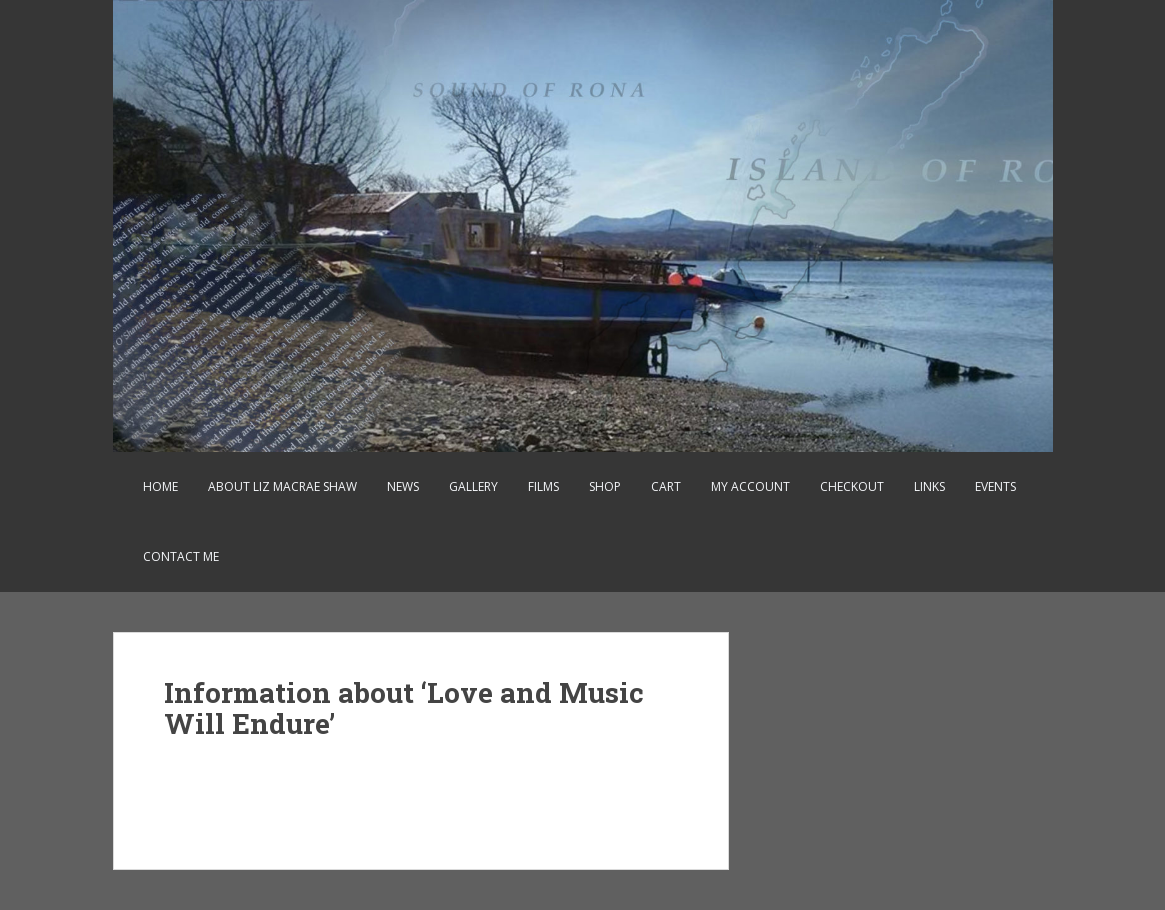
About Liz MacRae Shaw (282, 486)
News (403, 486)
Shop (605, 486)
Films (543, 486)
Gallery (473, 486)
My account (750, 486)
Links (929, 486)
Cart (666, 486)
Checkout (852, 486)
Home (160, 486)
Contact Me (181, 556)
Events (995, 486)
